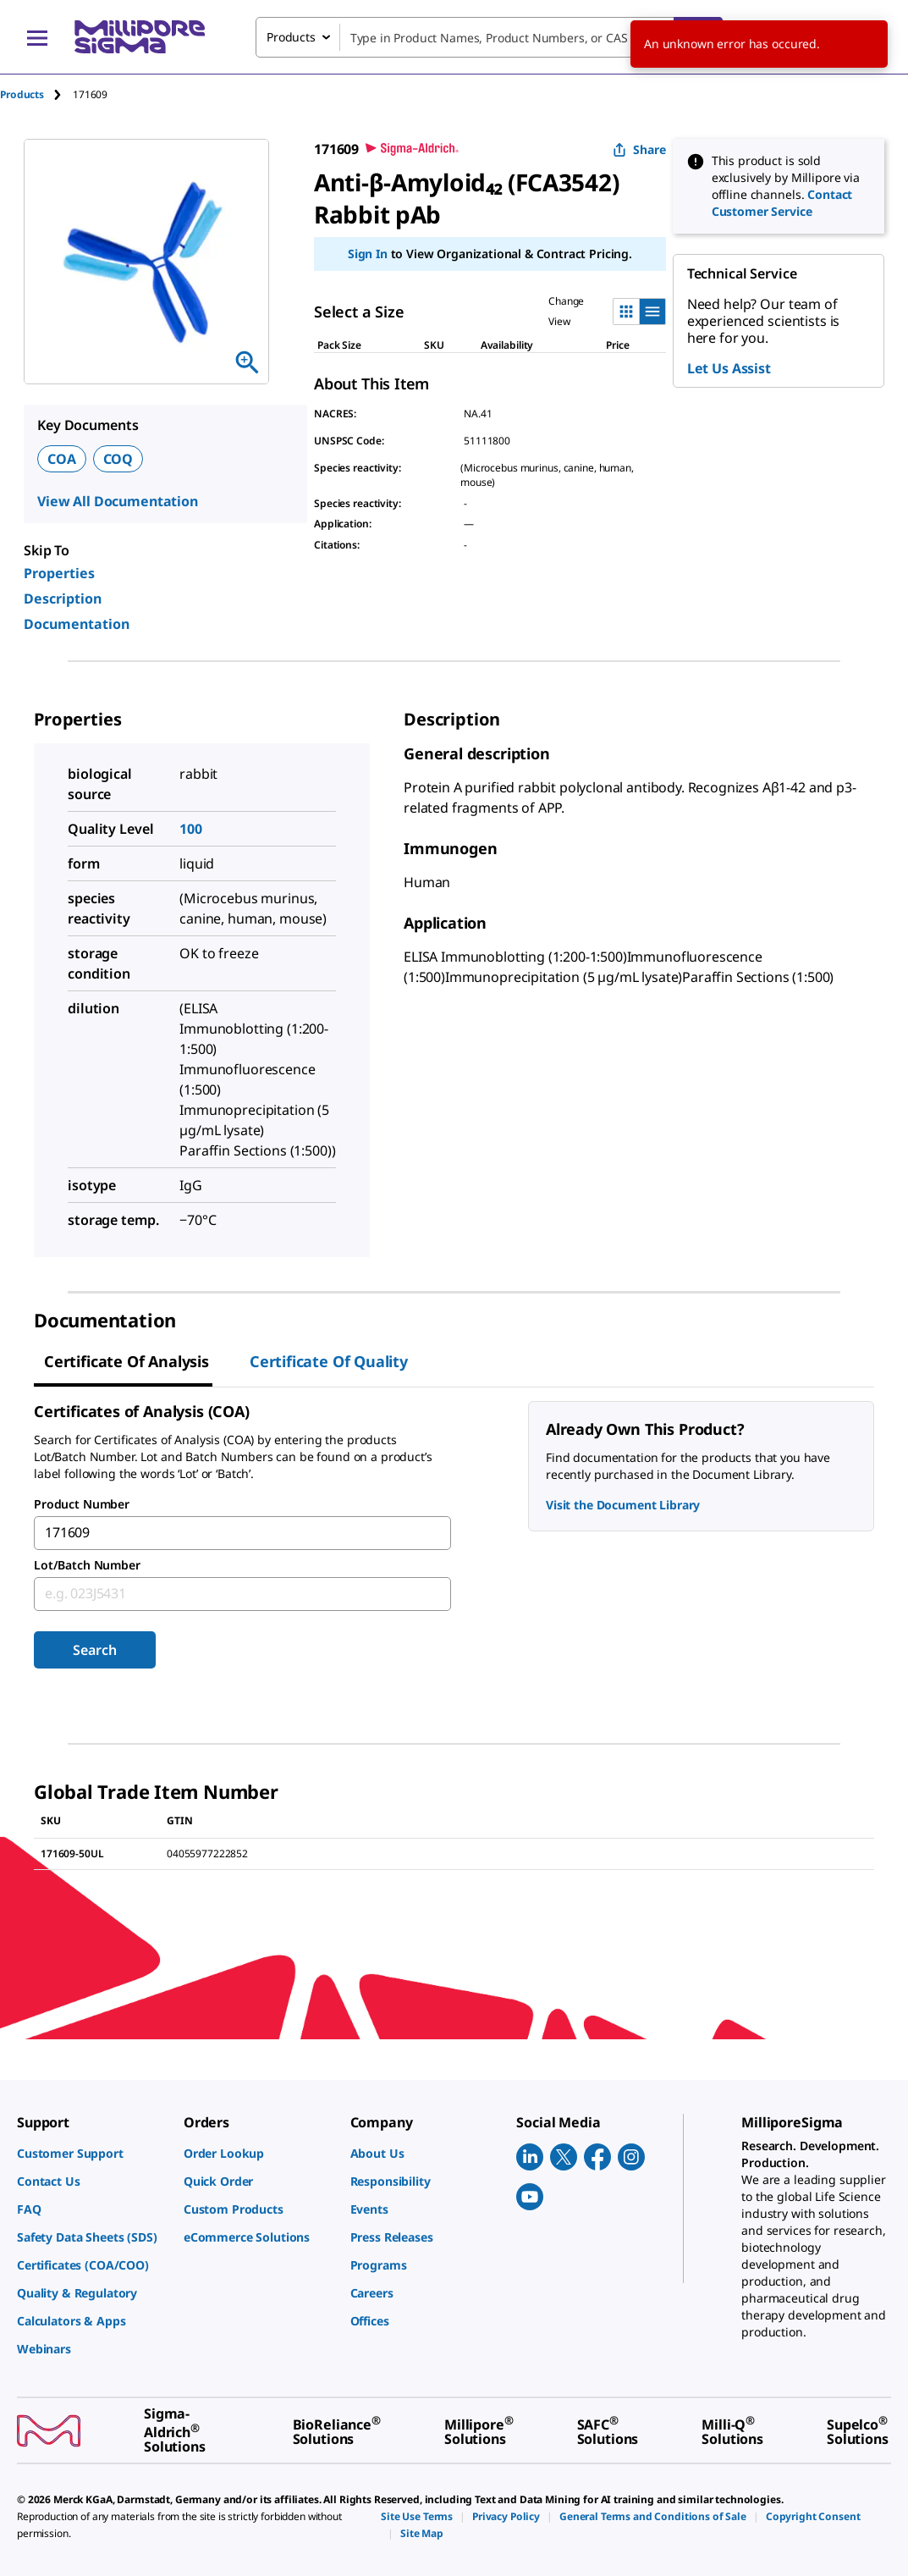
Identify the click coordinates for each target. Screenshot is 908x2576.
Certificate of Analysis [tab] (126, 1361)
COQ (118, 459)
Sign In (368, 253)
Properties (59, 573)
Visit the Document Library (623, 1505)
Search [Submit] (94, 1650)
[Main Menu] (37, 37)
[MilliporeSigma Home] (139, 36)
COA (61, 459)
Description (63, 598)
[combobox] (489, 37)
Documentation (76, 624)
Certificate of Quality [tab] (329, 1361)
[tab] (36, 94)
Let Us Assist (729, 368)
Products (22, 94)
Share (639, 149)
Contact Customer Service (782, 202)
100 (190, 828)
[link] (92, 2153)
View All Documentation (117, 501)
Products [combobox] (291, 37)
